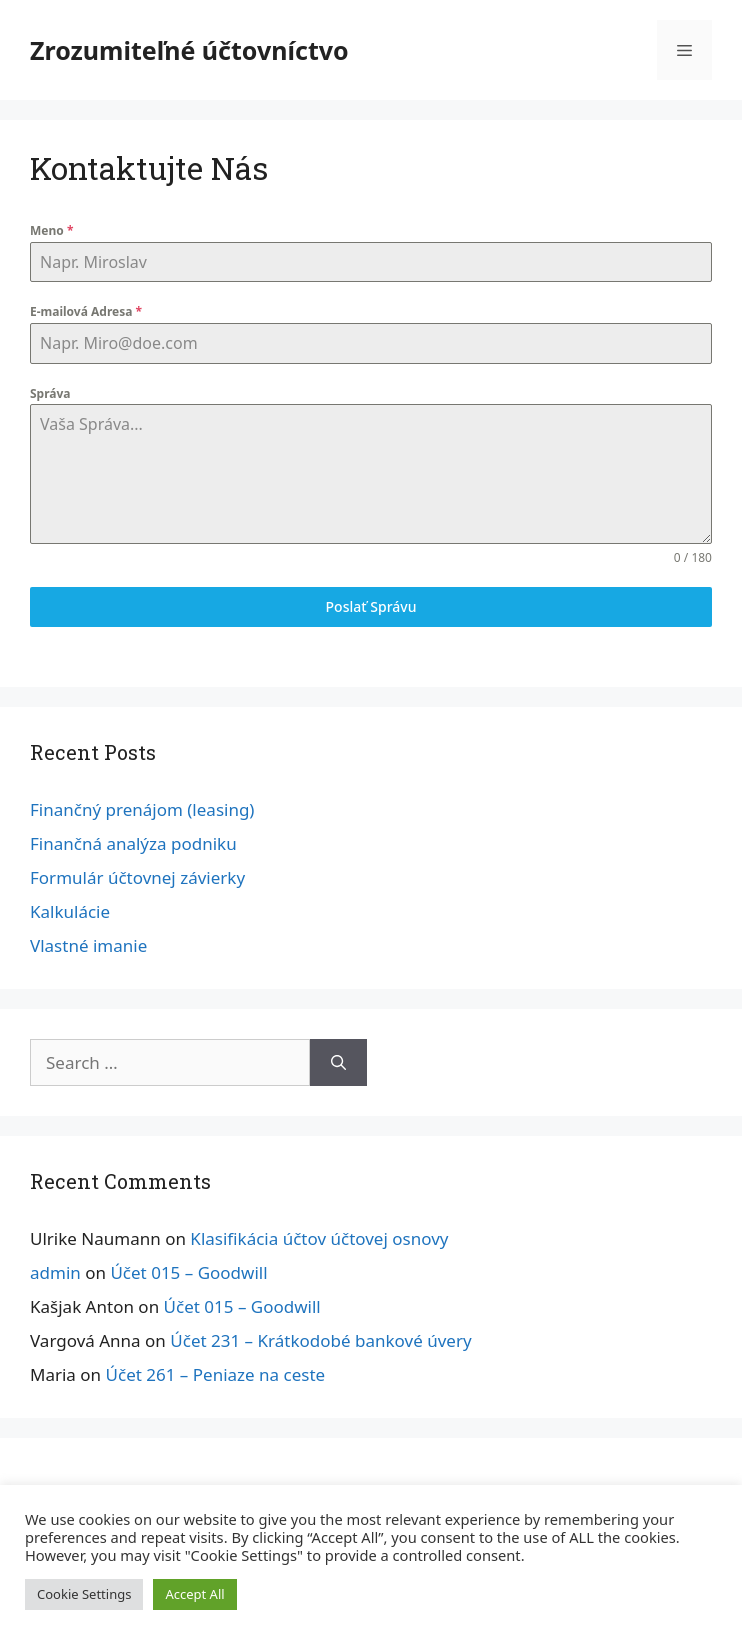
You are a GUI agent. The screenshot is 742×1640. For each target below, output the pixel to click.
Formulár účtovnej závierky (137, 877)
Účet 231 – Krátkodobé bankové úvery (320, 1340)
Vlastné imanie (88, 945)
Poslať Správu (371, 606)
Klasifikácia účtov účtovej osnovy (319, 1238)
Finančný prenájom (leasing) (142, 809)
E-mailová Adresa (86, 311)
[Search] (338, 1063)
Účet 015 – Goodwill (188, 1272)
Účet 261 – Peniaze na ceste (216, 1374)
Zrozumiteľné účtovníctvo (189, 50)
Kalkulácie (70, 911)
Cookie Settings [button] (84, 1594)
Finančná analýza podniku (133, 843)
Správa (50, 393)
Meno (51, 230)
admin (55, 1272)
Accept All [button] (194, 1594)
